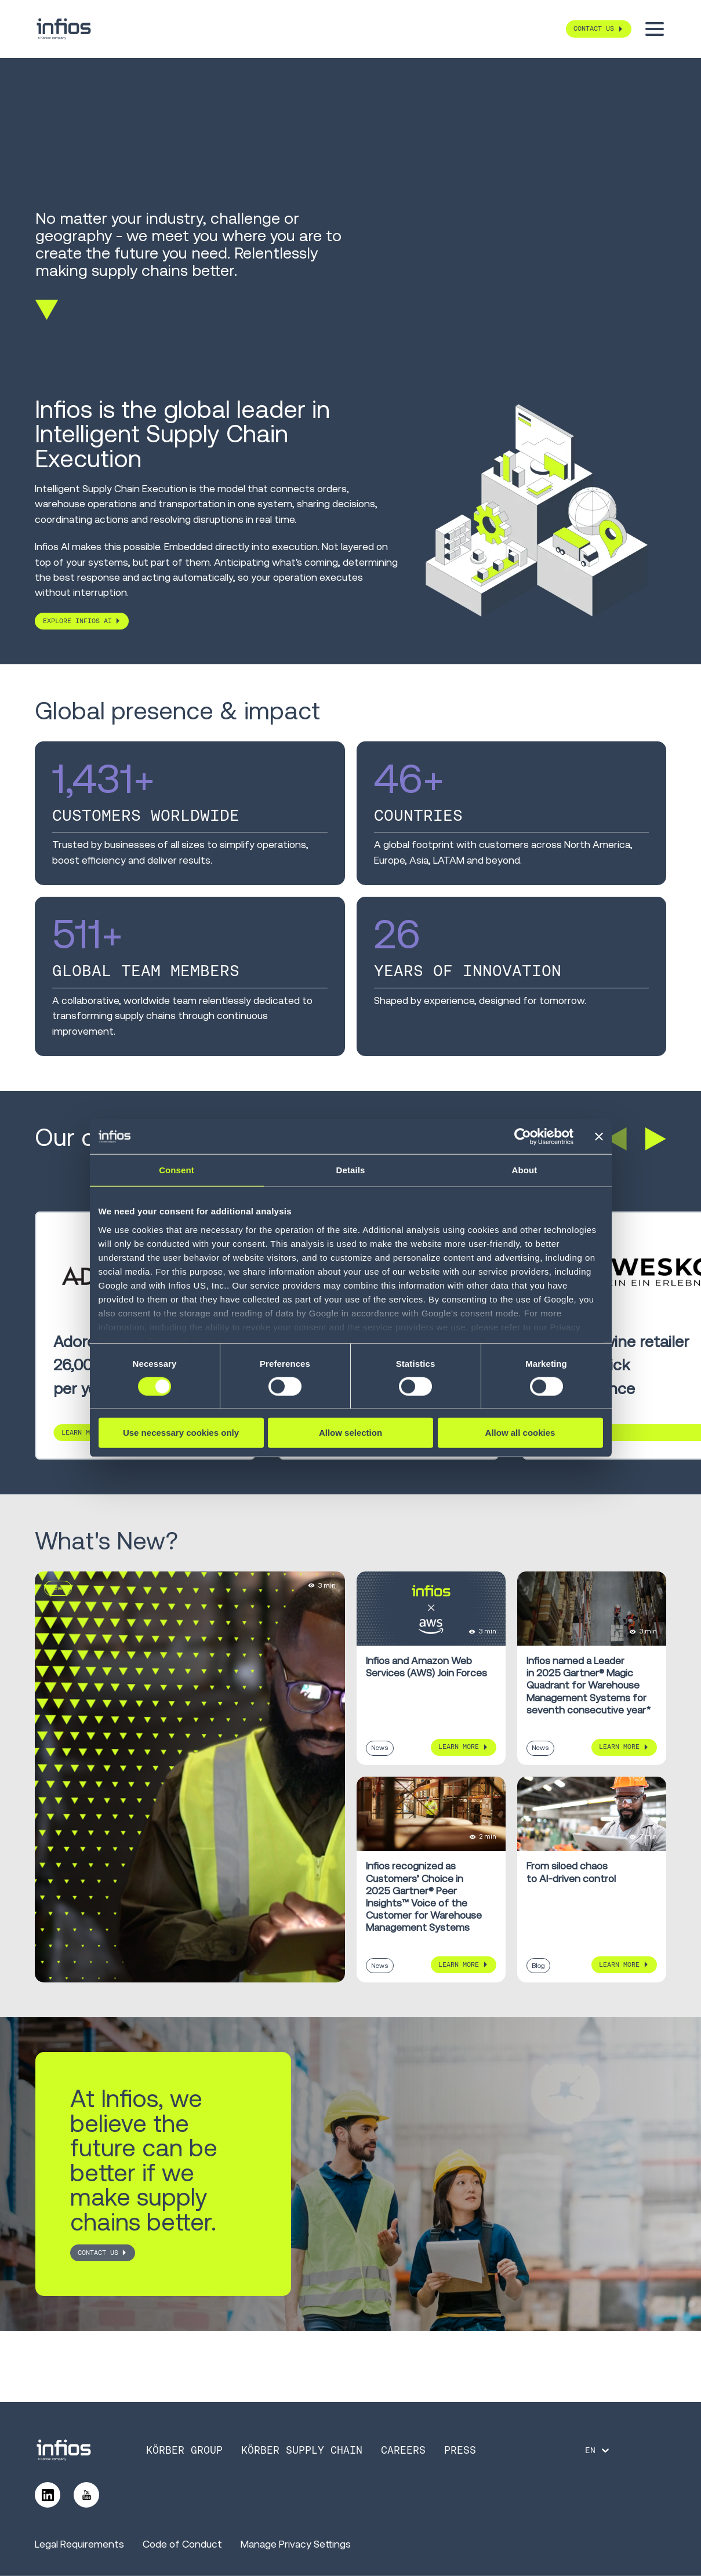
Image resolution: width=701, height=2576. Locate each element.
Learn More (458, 1746)
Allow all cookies (520, 1433)
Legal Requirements (79, 2544)
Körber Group (184, 2450)
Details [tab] (350, 1170)
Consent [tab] (176, 1170)
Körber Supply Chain (301, 2450)
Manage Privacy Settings (296, 2544)
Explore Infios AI (77, 621)
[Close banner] (599, 1137)
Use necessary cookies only (181, 1433)
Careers (403, 2450)
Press (460, 2450)
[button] (616, 1139)
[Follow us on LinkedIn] (47, 2495)
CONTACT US (98, 2252)
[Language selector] (598, 2450)
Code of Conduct (182, 2544)
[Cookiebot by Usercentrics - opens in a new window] (522, 1136)
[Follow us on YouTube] (86, 2495)
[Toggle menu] (654, 29)
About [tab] (524, 1170)
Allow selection (350, 1433)
